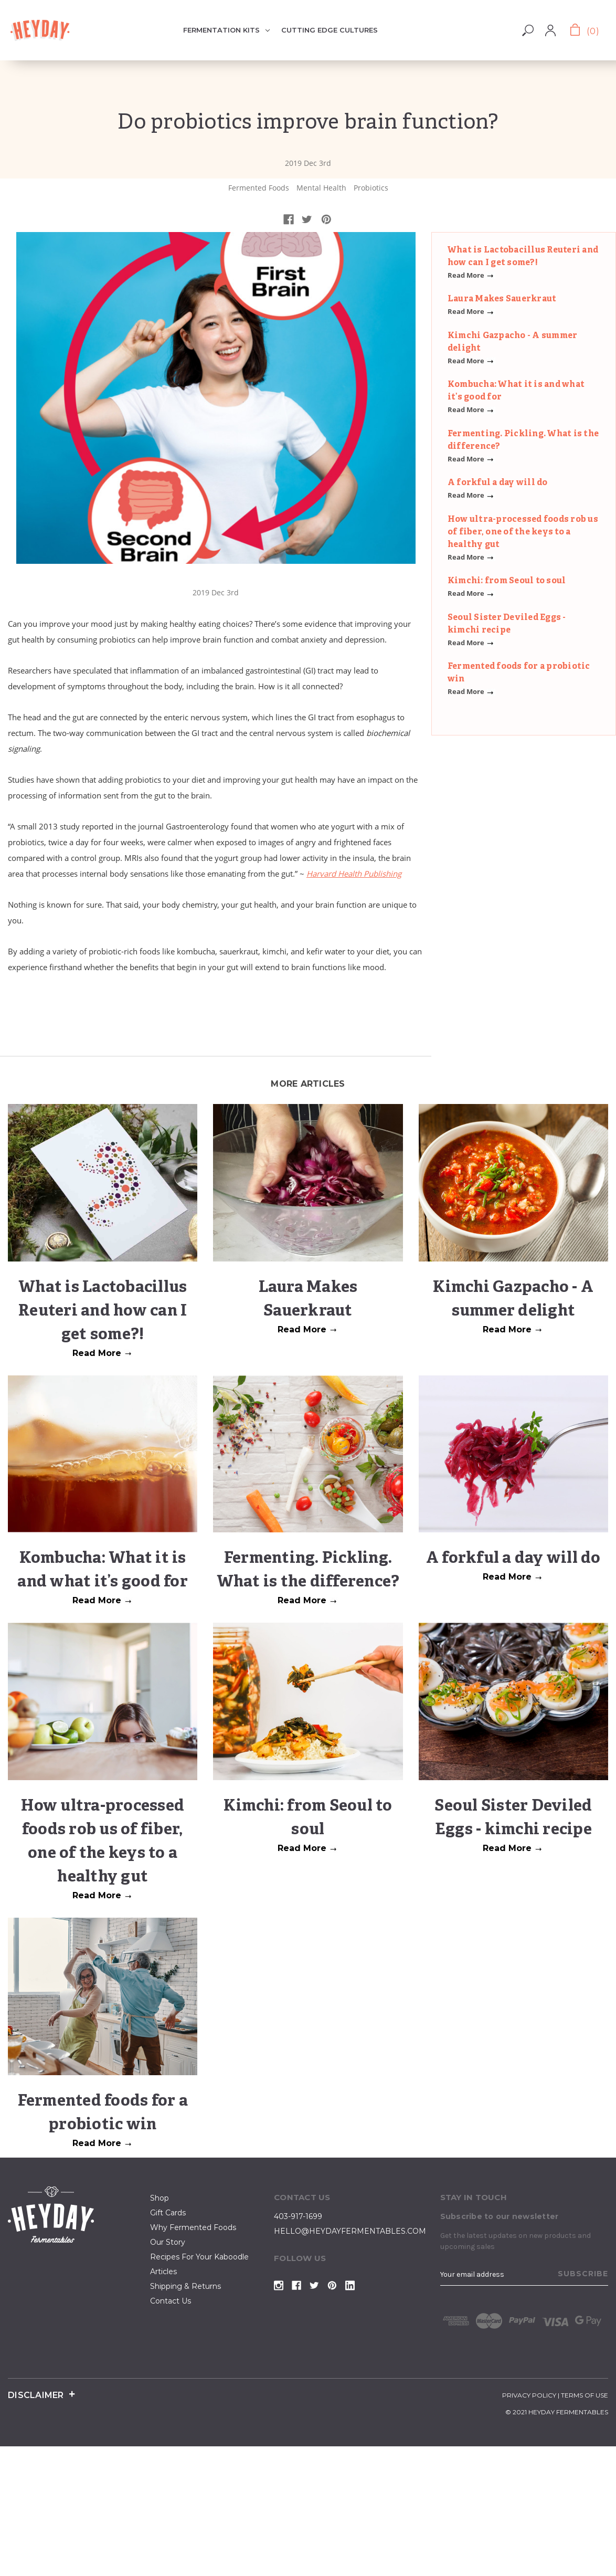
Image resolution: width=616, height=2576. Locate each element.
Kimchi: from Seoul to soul (507, 581)
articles (163, 2271)
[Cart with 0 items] (583, 30)
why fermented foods (193, 2227)
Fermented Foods (258, 188)
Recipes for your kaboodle (199, 2257)
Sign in (560, 26)
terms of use (584, 2395)
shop (159, 2198)
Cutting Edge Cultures (329, 30)
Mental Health (321, 188)
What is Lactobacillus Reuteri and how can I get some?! (102, 1311)
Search (527, 30)
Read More (471, 275)
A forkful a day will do (498, 483)
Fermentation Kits (226, 30)
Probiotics (371, 188)
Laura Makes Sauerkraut (502, 299)
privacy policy (529, 2395)
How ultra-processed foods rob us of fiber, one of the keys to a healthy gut (523, 532)
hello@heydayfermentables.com (350, 2231)
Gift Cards (168, 2212)
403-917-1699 (298, 2216)
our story (167, 2242)
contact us (170, 2301)
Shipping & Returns (185, 2286)
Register (557, 37)
